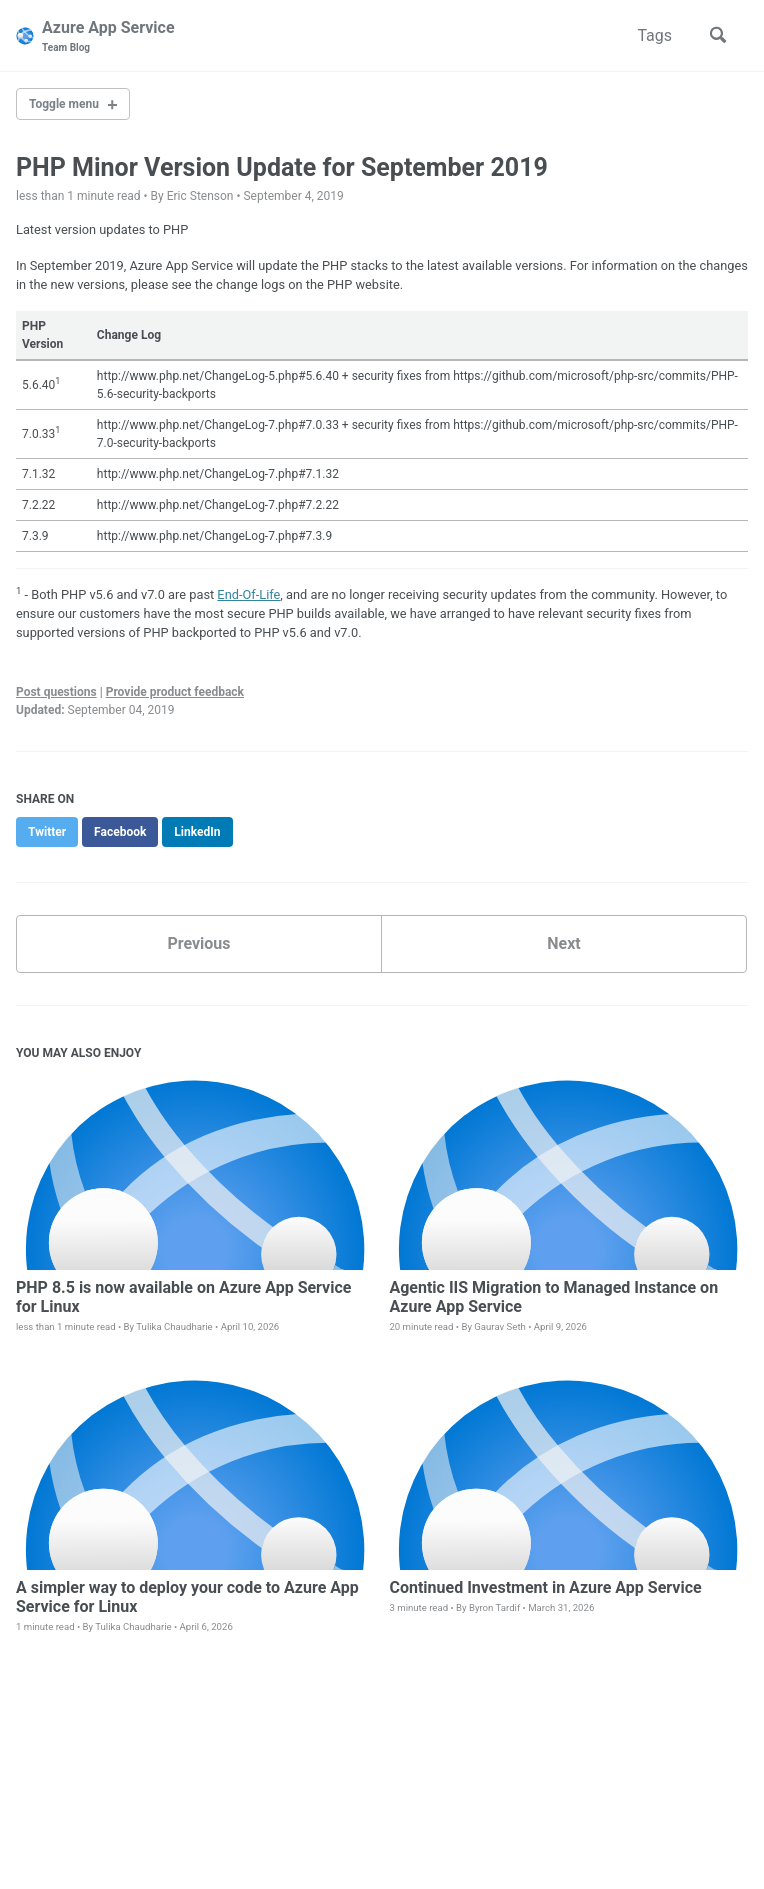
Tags (654, 35)
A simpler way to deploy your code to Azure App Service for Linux (187, 1597)
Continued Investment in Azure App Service (545, 1587)
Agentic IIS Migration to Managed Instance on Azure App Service (553, 1297)
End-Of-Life (248, 594)
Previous (198, 943)
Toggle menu (64, 104)
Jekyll (223, 1848)
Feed (220, 1821)
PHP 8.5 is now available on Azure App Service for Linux (183, 1297)
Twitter (100, 1821)
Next (563, 943)
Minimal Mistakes (293, 1848)
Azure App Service (108, 36)
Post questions (56, 692)
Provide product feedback (175, 692)
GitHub (165, 1821)
